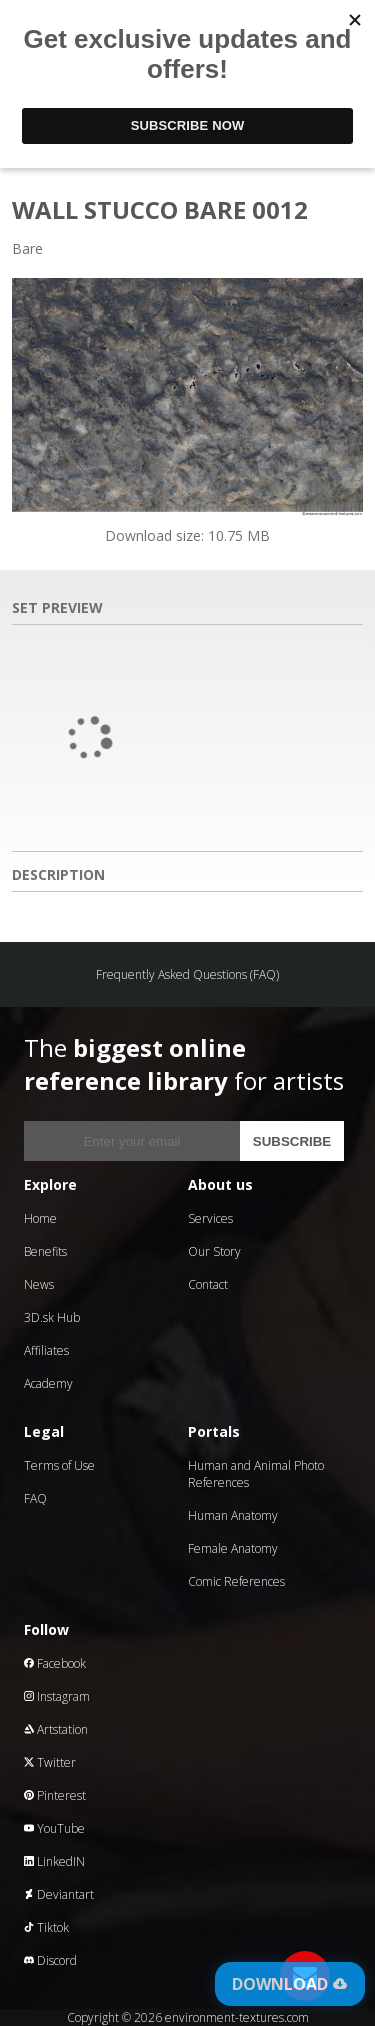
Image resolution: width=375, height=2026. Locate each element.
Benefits (45, 1251)
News (39, 1284)
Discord (50, 1960)
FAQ (35, 1498)
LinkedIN (54, 1861)
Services (210, 1218)
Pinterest (55, 1795)
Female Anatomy (233, 1548)
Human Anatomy (233, 1515)
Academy (48, 1383)
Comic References (236, 1581)
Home (40, 1218)
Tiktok (46, 1927)
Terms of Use (59, 1465)
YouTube (54, 1828)
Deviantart (59, 1894)
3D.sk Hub (52, 1317)
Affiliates (46, 1350)
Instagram (57, 1696)
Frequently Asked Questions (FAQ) (187, 974)
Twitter (50, 1762)
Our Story (214, 1251)
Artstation (56, 1729)
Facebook (55, 1663)
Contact (208, 1284)
